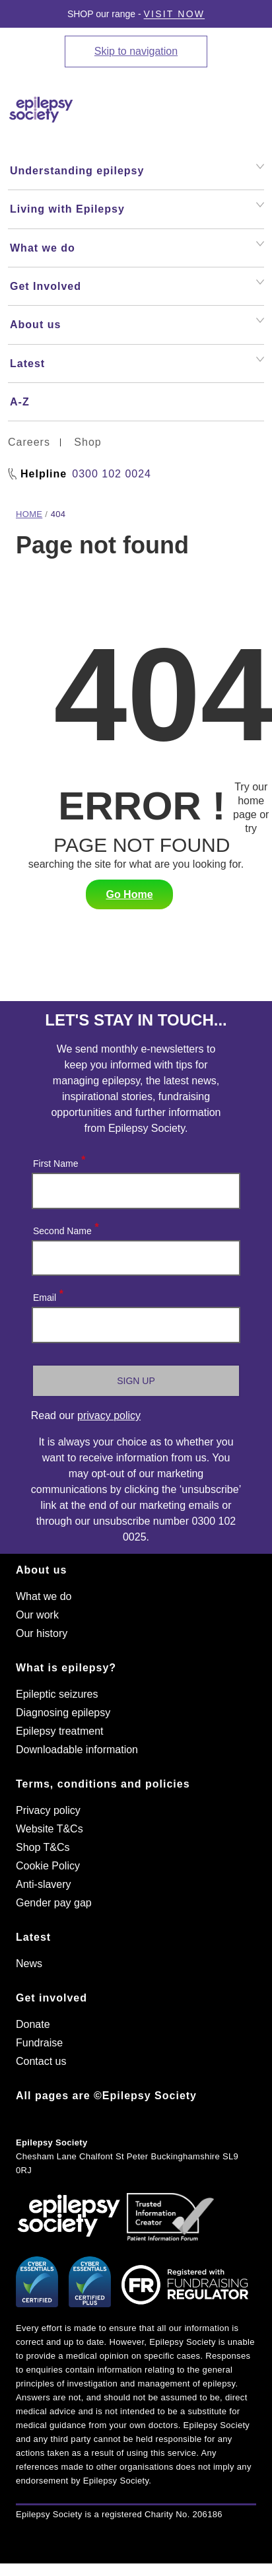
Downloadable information (77, 1749)
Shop (87, 442)
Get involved (51, 1997)
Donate (33, 2024)
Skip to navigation (136, 51)
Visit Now (174, 14)
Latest (33, 1937)
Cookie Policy (48, 1865)
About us (41, 1570)
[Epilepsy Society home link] (71, 109)
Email (47, 1294)
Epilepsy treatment (60, 1731)
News (29, 1963)
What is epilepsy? (66, 1667)
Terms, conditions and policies (103, 1784)
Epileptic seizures (57, 1694)
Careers (29, 442)
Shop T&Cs (43, 1847)
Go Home (129, 894)
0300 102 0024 (111, 473)
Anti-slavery (43, 1884)
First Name (58, 1160)
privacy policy (109, 1415)
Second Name (65, 1228)
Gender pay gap (54, 1902)
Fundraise (39, 2042)
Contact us (41, 2061)
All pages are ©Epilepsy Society (106, 2095)
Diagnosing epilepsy (63, 1712)
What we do (43, 1596)
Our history (41, 1633)
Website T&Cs (49, 1828)
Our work (37, 1614)
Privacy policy (48, 1810)
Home (29, 514)
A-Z (20, 401)
